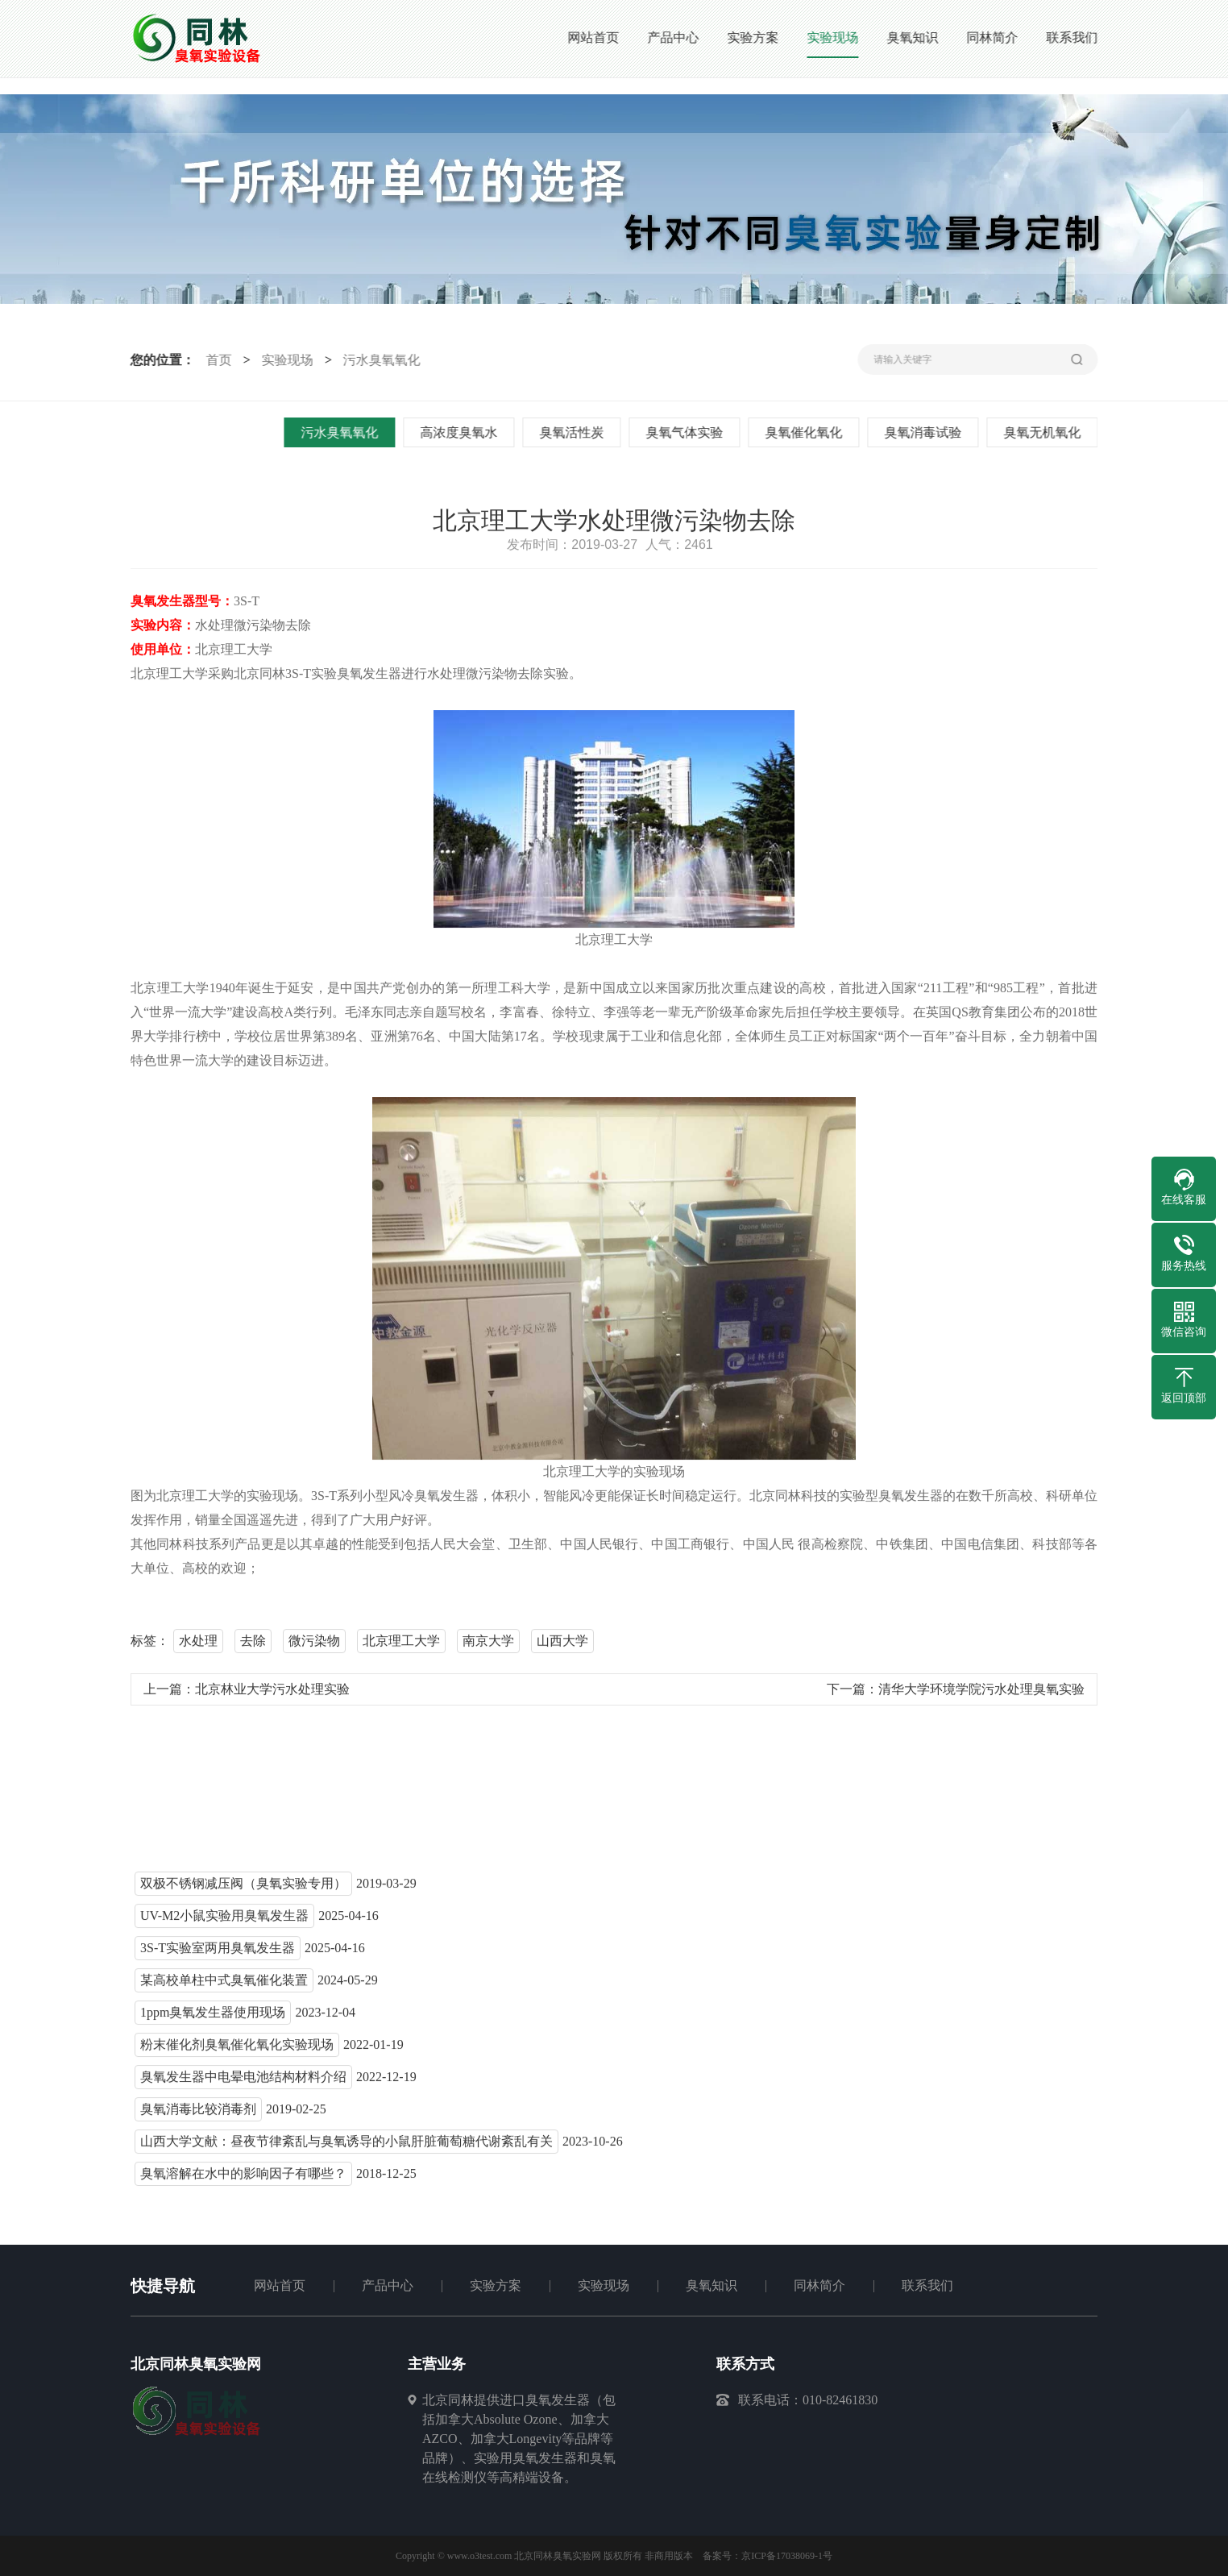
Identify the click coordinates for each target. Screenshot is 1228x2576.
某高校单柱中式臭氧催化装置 (224, 1985)
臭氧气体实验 (687, 432)
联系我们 (927, 2285)
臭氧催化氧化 (806, 432)
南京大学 (488, 1645)
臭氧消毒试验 (926, 432)
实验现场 (284, 360)
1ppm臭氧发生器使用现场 (212, 2017)
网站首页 (279, 2285)
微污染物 (314, 1645)
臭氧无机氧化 (1045, 432)
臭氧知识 (711, 2285)
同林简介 (819, 2285)
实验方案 (495, 2285)
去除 (253, 1645)
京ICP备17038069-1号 (786, 2555)
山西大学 (562, 1645)
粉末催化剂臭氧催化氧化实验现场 (237, 2049)
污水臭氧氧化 (378, 360)
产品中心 (387, 2285)
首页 (216, 360)
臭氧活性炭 (574, 432)
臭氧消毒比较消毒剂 (198, 2114)
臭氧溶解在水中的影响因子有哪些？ (243, 2178)
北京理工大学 (401, 1645)
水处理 (198, 1645)
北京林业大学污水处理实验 (272, 1694)
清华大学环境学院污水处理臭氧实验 (981, 1694)
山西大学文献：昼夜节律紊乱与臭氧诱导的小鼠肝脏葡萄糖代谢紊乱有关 (346, 2146)
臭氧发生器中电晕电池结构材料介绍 (243, 2081)
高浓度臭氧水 (461, 432)
